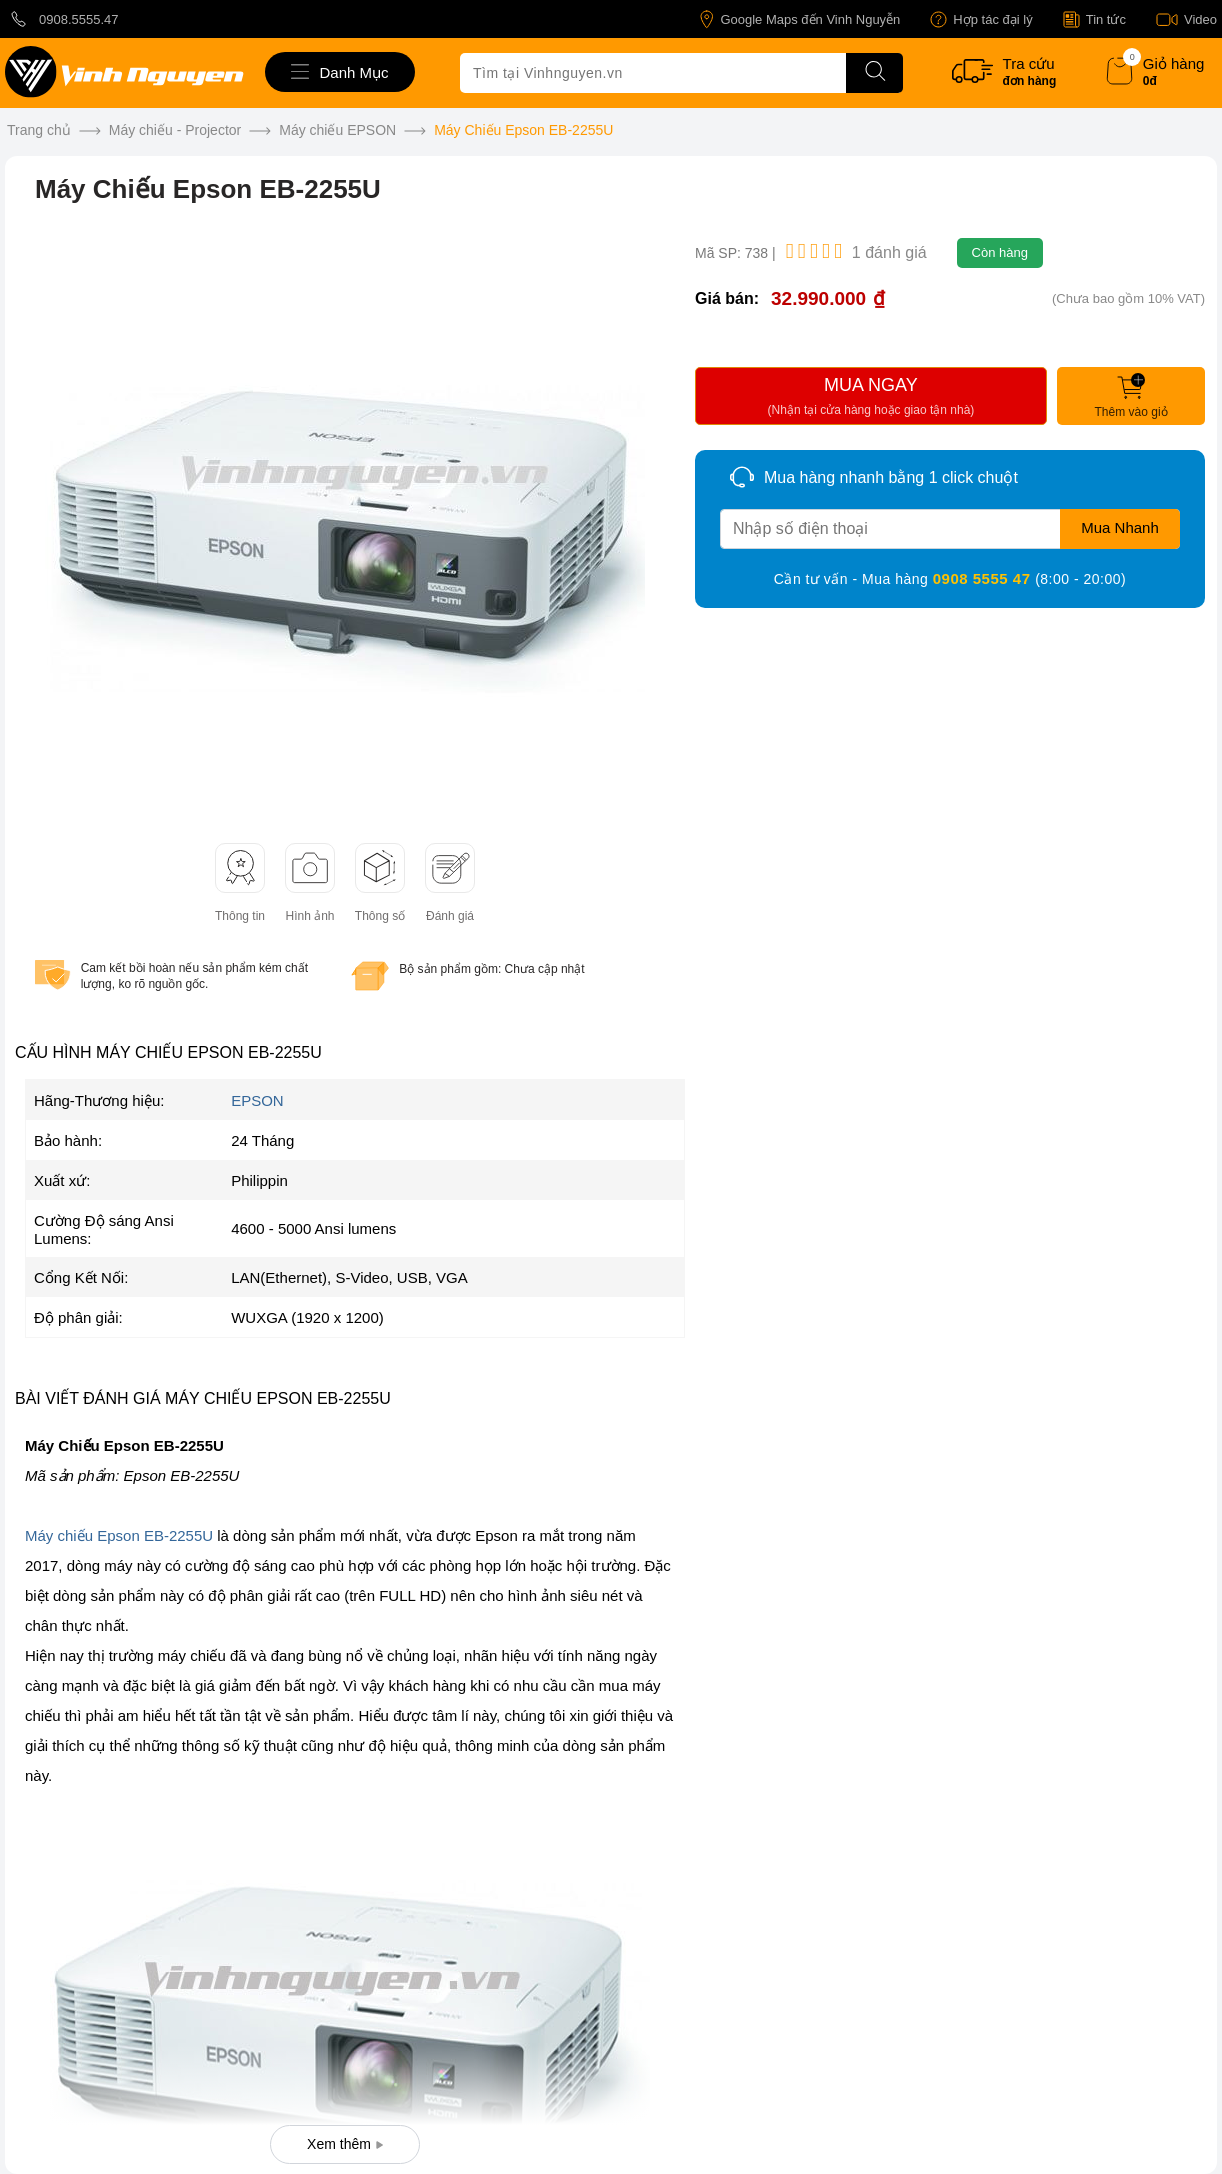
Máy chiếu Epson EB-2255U (119, 1535)
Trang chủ (39, 130)
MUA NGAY (871, 399)
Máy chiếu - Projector (175, 130)
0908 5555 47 (984, 578)
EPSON (257, 1100)
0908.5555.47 (62, 19)
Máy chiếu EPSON (337, 130)
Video (1186, 19)
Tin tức (1094, 19)
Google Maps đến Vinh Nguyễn (800, 19)
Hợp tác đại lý (981, 19)
